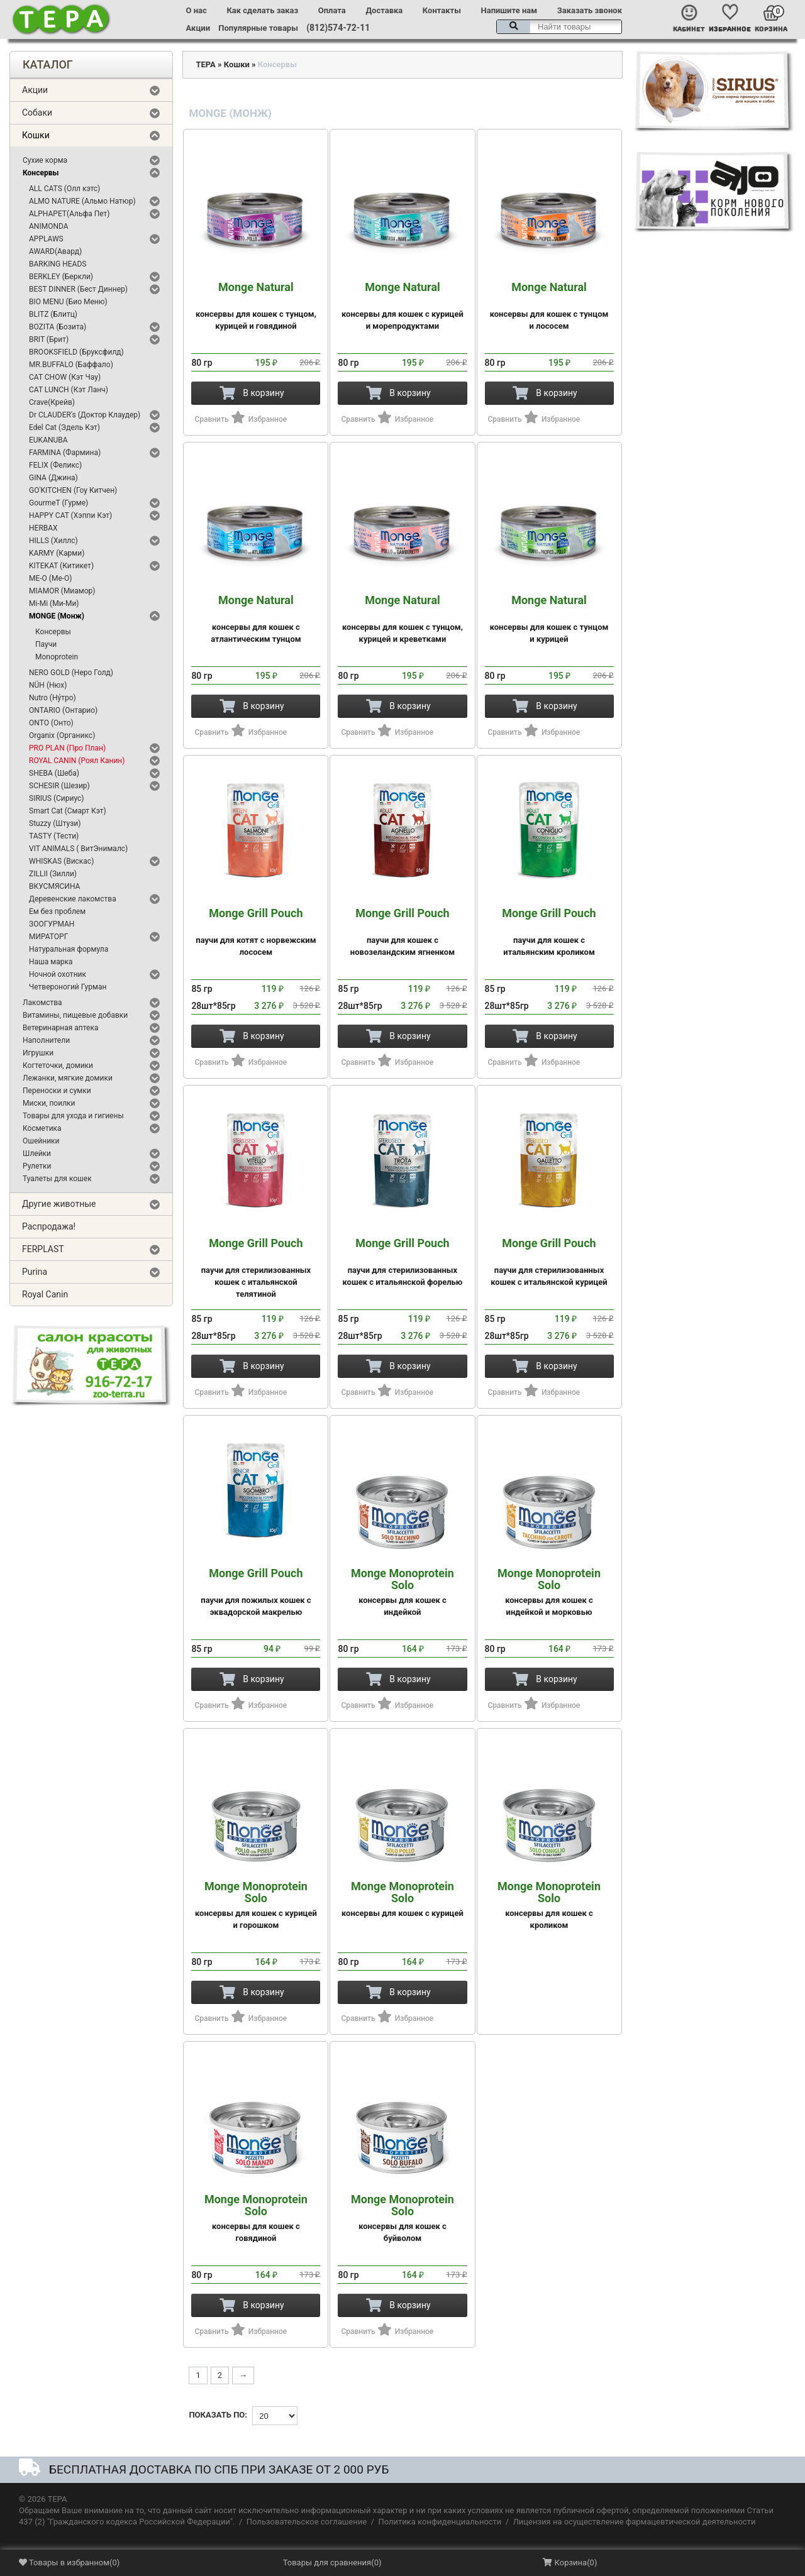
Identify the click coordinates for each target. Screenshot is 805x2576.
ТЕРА (205, 64)
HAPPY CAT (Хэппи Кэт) (70, 515)
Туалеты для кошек (57, 1178)
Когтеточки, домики (58, 1065)
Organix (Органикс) (62, 735)
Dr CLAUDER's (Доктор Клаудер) (84, 414)
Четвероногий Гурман (67, 987)
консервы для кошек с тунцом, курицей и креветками (402, 619)
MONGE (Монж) (56, 616)
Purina (34, 1272)
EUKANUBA (48, 440)
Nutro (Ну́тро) (52, 697)
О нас (196, 10)
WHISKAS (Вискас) (61, 861)
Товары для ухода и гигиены (73, 1115)
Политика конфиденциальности (439, 2521)
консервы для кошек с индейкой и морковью (549, 1592)
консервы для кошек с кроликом (549, 1905)
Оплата (332, 10)
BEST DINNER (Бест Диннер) (78, 289)
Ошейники (41, 1141)
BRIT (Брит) (49, 339)
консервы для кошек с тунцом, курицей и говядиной (256, 306)
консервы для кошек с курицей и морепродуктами (402, 306)
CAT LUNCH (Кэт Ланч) (68, 389)
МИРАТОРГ (48, 936)
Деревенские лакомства (72, 898)
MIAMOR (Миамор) (62, 590)
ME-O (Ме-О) (50, 578)
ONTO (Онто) (51, 722)
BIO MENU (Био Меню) (68, 301)
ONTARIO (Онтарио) (63, 710)
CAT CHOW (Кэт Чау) (65, 377)
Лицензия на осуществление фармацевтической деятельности (634, 2521)
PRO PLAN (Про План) (67, 748)
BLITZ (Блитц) (53, 314)
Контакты (442, 10)
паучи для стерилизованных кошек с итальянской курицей (549, 1262)
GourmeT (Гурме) (58, 502)
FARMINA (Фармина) (65, 452)
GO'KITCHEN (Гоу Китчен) (73, 490)
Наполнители (46, 1040)
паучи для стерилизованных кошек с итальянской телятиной (256, 1268)
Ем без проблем (57, 911)
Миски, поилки (49, 1103)
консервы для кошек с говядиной (256, 2218)
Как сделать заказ (262, 10)
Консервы (40, 172)
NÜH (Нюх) (48, 685)
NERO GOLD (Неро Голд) (71, 672)
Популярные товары (258, 28)
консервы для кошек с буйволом (402, 2218)
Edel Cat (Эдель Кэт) (64, 427)
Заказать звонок (589, 10)
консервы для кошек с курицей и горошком (256, 1905)
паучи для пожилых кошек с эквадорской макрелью (256, 1592)
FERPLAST (43, 1249)
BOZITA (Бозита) (57, 326)
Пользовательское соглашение (307, 2521)
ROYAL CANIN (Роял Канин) (77, 760)
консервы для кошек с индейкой (402, 1592)
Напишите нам (509, 10)
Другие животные (59, 1204)
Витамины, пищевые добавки (75, 1015)
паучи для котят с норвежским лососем (256, 932)
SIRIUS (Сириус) (56, 798)
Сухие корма (45, 160)
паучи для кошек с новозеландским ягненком (402, 932)
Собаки (37, 112)
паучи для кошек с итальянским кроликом (549, 932)
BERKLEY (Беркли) (61, 276)
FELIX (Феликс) (55, 465)
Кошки (36, 135)
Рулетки (37, 1166)
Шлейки (37, 1153)
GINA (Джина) (53, 477)
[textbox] (559, 26)
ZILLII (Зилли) (53, 873)
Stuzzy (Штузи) (54, 823)
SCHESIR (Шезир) (59, 785)
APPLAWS (46, 238)
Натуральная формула (68, 949)
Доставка (383, 10)
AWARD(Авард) (55, 251)
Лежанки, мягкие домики (68, 1078)
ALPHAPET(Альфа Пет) (69, 213)
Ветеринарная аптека (60, 1027)
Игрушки (38, 1053)
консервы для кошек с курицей (402, 1899)
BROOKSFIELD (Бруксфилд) (76, 352)
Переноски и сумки (57, 1090)
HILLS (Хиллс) (53, 540)
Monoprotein (56, 656)
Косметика (42, 1128)
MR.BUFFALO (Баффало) (71, 364)
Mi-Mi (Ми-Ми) (54, 603)
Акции (198, 28)
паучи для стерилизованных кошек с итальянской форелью (402, 1262)
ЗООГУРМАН (51, 924)
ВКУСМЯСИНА (54, 886)
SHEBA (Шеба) (54, 773)
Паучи (46, 644)
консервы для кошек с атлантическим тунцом (256, 619)
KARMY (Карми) (56, 553)
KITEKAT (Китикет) (61, 565)
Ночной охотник (57, 974)
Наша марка (50, 961)
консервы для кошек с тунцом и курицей (549, 619)
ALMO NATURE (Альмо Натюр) (82, 201)
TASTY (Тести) (54, 836)
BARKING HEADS (57, 264)
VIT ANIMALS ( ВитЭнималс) (78, 848)
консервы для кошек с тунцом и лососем (549, 306)
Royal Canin (45, 1294)
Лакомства (42, 1002)
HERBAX (43, 528)
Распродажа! (48, 1226)
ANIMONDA (49, 226)
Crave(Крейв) (52, 402)
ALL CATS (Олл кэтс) (64, 188)
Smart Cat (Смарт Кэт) (67, 810)
